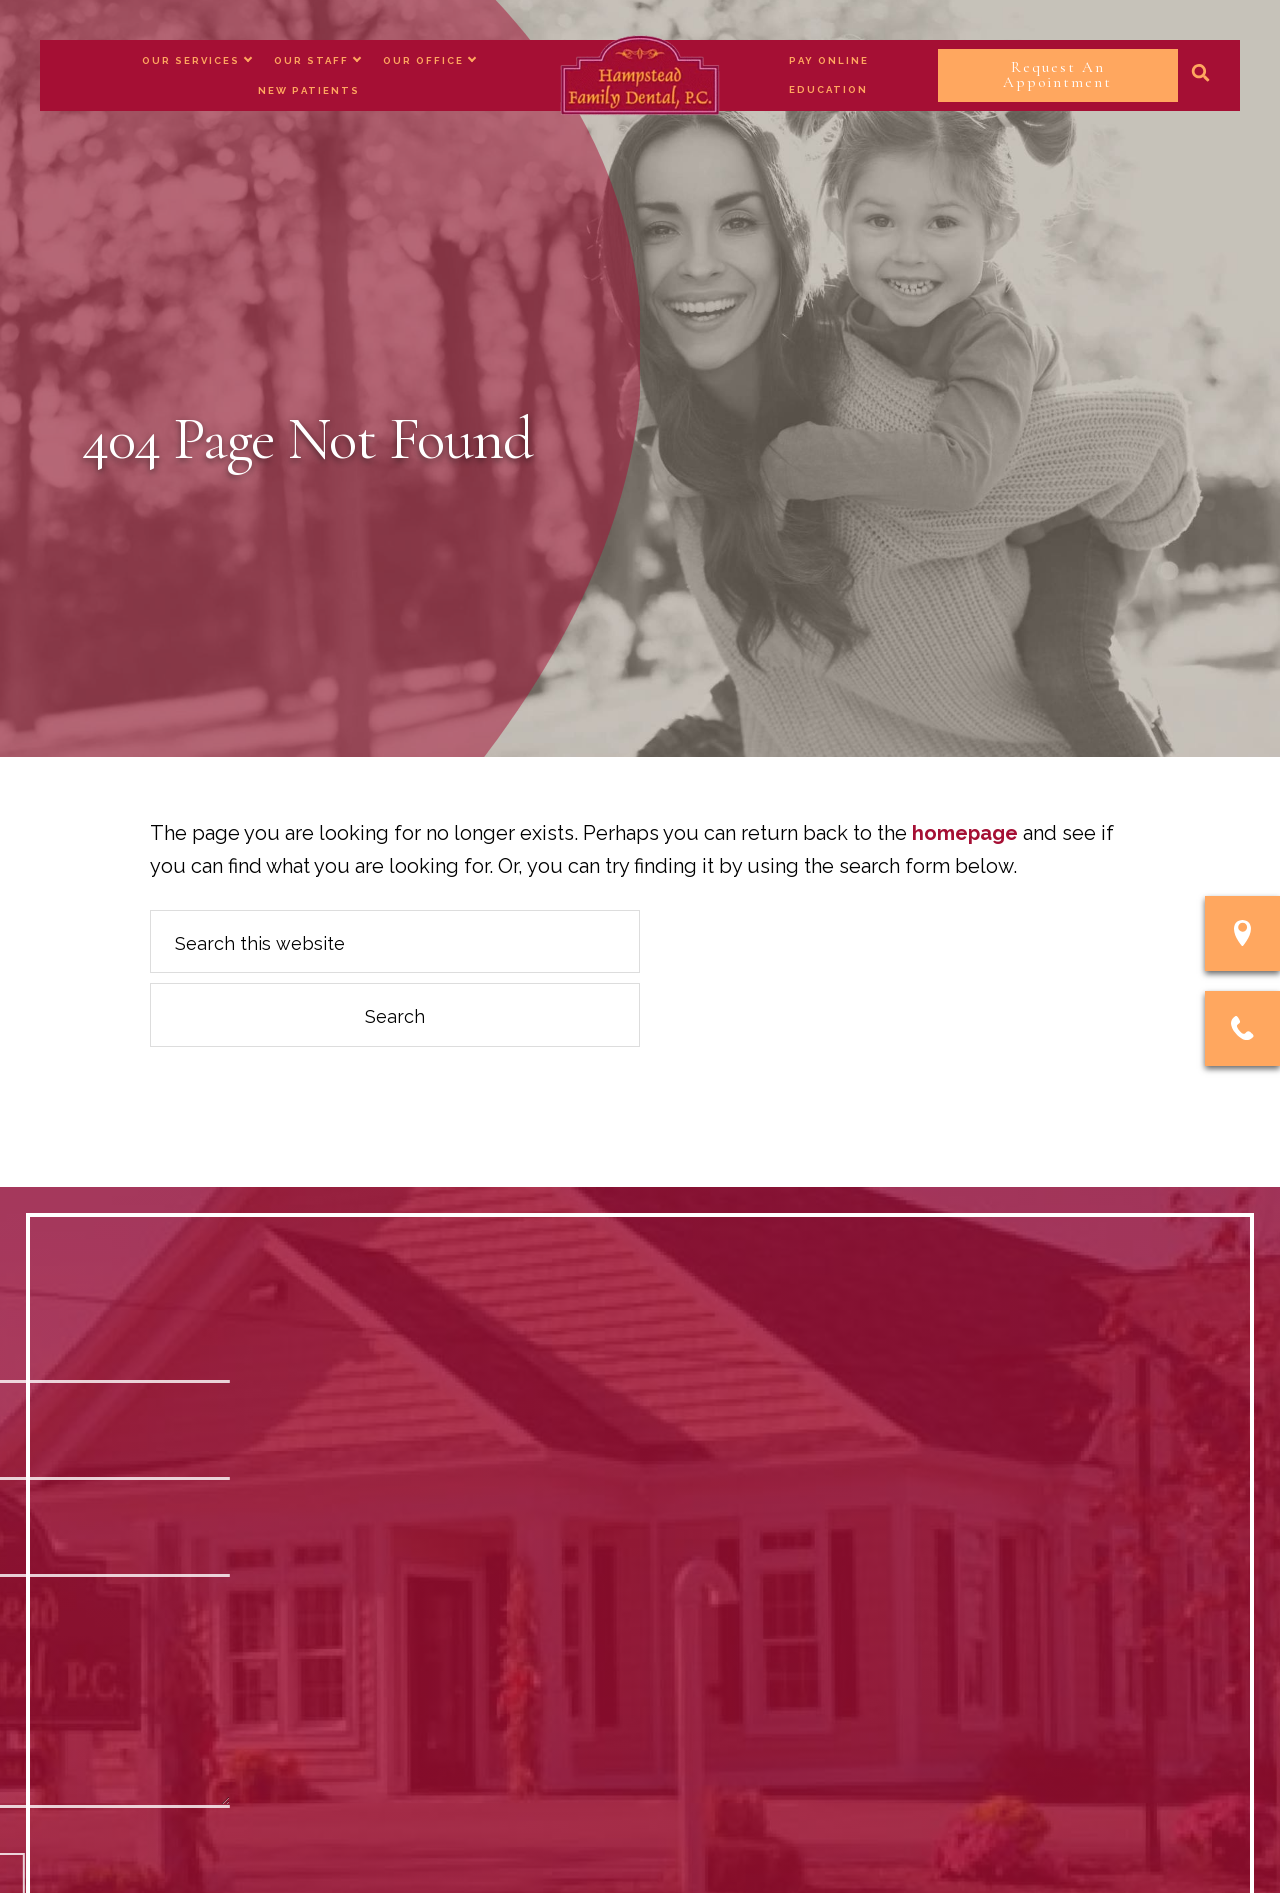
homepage (965, 833)
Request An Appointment (1057, 74)
